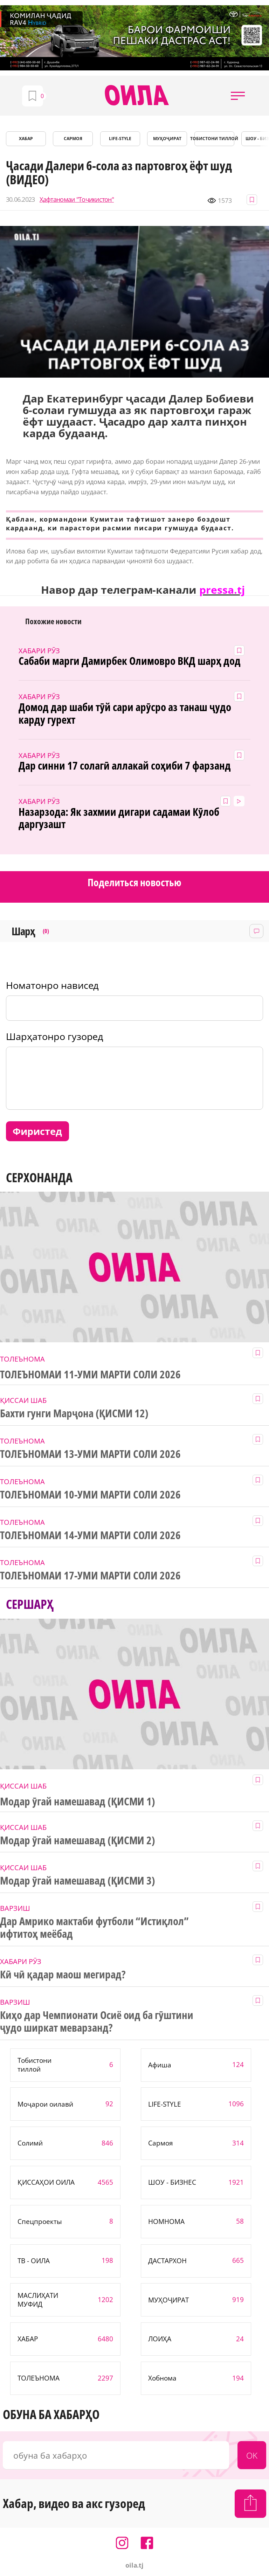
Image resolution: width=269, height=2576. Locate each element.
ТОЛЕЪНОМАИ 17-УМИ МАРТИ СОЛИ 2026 (90, 1575)
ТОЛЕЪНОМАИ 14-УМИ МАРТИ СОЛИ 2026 (90, 1535)
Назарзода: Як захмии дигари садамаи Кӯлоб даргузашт (119, 818)
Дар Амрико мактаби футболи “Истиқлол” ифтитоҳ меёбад (94, 1927)
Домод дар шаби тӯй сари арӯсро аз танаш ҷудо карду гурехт (125, 713)
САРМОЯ (73, 139)
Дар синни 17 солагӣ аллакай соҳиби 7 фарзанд (124, 765)
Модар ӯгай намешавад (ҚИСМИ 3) (77, 1880)
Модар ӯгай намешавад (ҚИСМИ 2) (77, 1840)
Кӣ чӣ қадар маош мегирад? (62, 1974)
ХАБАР (26, 139)
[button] (238, 96)
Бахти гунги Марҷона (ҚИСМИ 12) (74, 1413)
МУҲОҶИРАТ (167, 139)
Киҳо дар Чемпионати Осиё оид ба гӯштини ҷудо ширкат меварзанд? (96, 2021)
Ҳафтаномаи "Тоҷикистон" (77, 199)
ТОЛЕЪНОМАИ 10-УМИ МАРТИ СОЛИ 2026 (90, 1494)
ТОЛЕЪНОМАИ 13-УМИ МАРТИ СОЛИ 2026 (90, 1454)
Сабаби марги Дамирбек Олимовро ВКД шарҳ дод (129, 661)
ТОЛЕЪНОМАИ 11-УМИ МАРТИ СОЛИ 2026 (90, 1374)
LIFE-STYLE (120, 139)
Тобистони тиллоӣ (214, 139)
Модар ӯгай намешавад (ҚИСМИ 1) (77, 1801)
